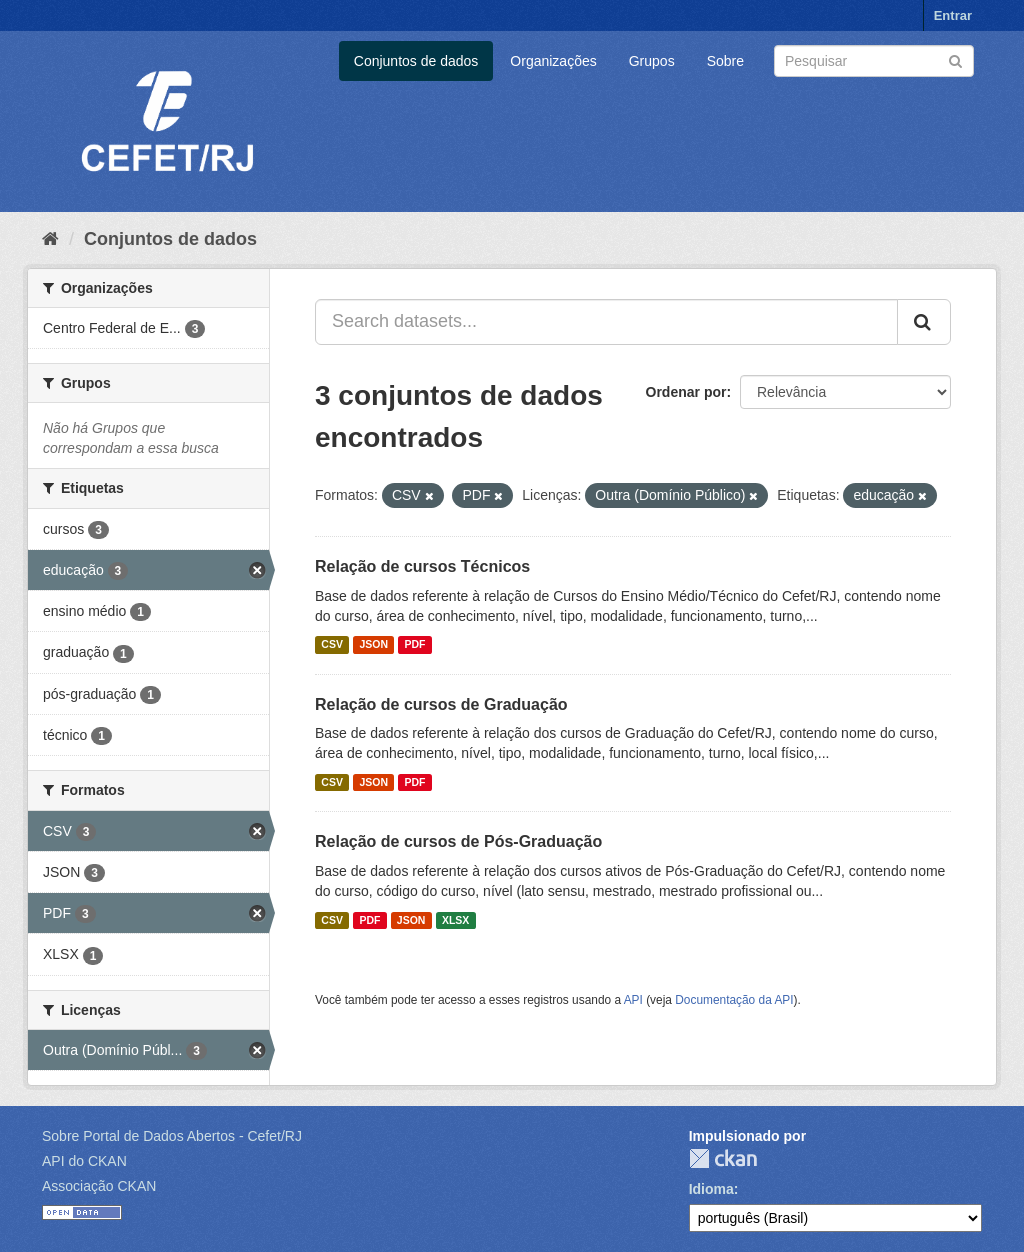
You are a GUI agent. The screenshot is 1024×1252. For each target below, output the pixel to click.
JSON (373, 645)
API (633, 1000)
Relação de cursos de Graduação (441, 704)
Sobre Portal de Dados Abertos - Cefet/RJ (172, 1136)
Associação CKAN (99, 1186)
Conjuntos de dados (416, 61)
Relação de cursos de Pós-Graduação (458, 841)
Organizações (553, 61)
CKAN (723, 1158)
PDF (414, 645)
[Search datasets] (874, 61)
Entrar (953, 15)
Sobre (725, 61)
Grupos (652, 61)
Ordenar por (686, 392)
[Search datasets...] (606, 322)
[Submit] (955, 59)
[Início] (50, 239)
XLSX (455, 920)
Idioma (711, 1189)
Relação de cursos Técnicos (422, 566)
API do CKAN (84, 1161)
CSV (332, 645)
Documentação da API (734, 1000)
